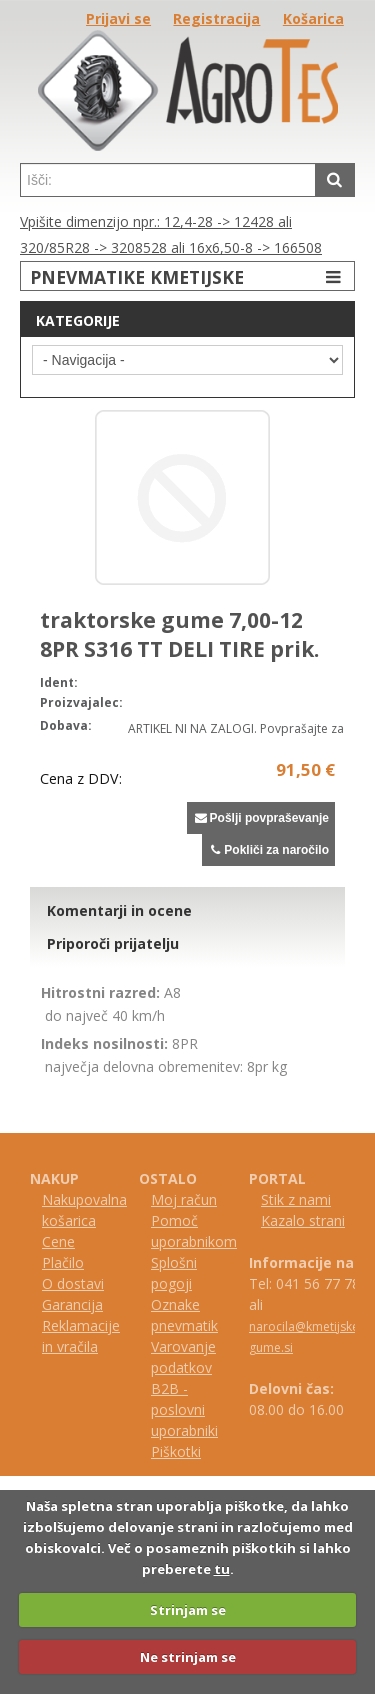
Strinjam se (188, 1610)
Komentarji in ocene (119, 910)
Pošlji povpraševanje (261, 818)
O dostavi (73, 1283)
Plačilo (63, 1262)
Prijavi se (118, 18)
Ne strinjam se (188, 1657)
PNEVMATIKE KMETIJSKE (188, 276)
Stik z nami (296, 1199)
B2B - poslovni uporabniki (184, 1409)
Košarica (313, 18)
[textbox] (168, 180)
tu (222, 1569)
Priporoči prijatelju (113, 943)
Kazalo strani (303, 1220)
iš (165, 1451)
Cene (58, 1241)
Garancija (72, 1304)
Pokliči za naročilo (268, 850)
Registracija (216, 18)
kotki (185, 1451)
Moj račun (184, 1199)
